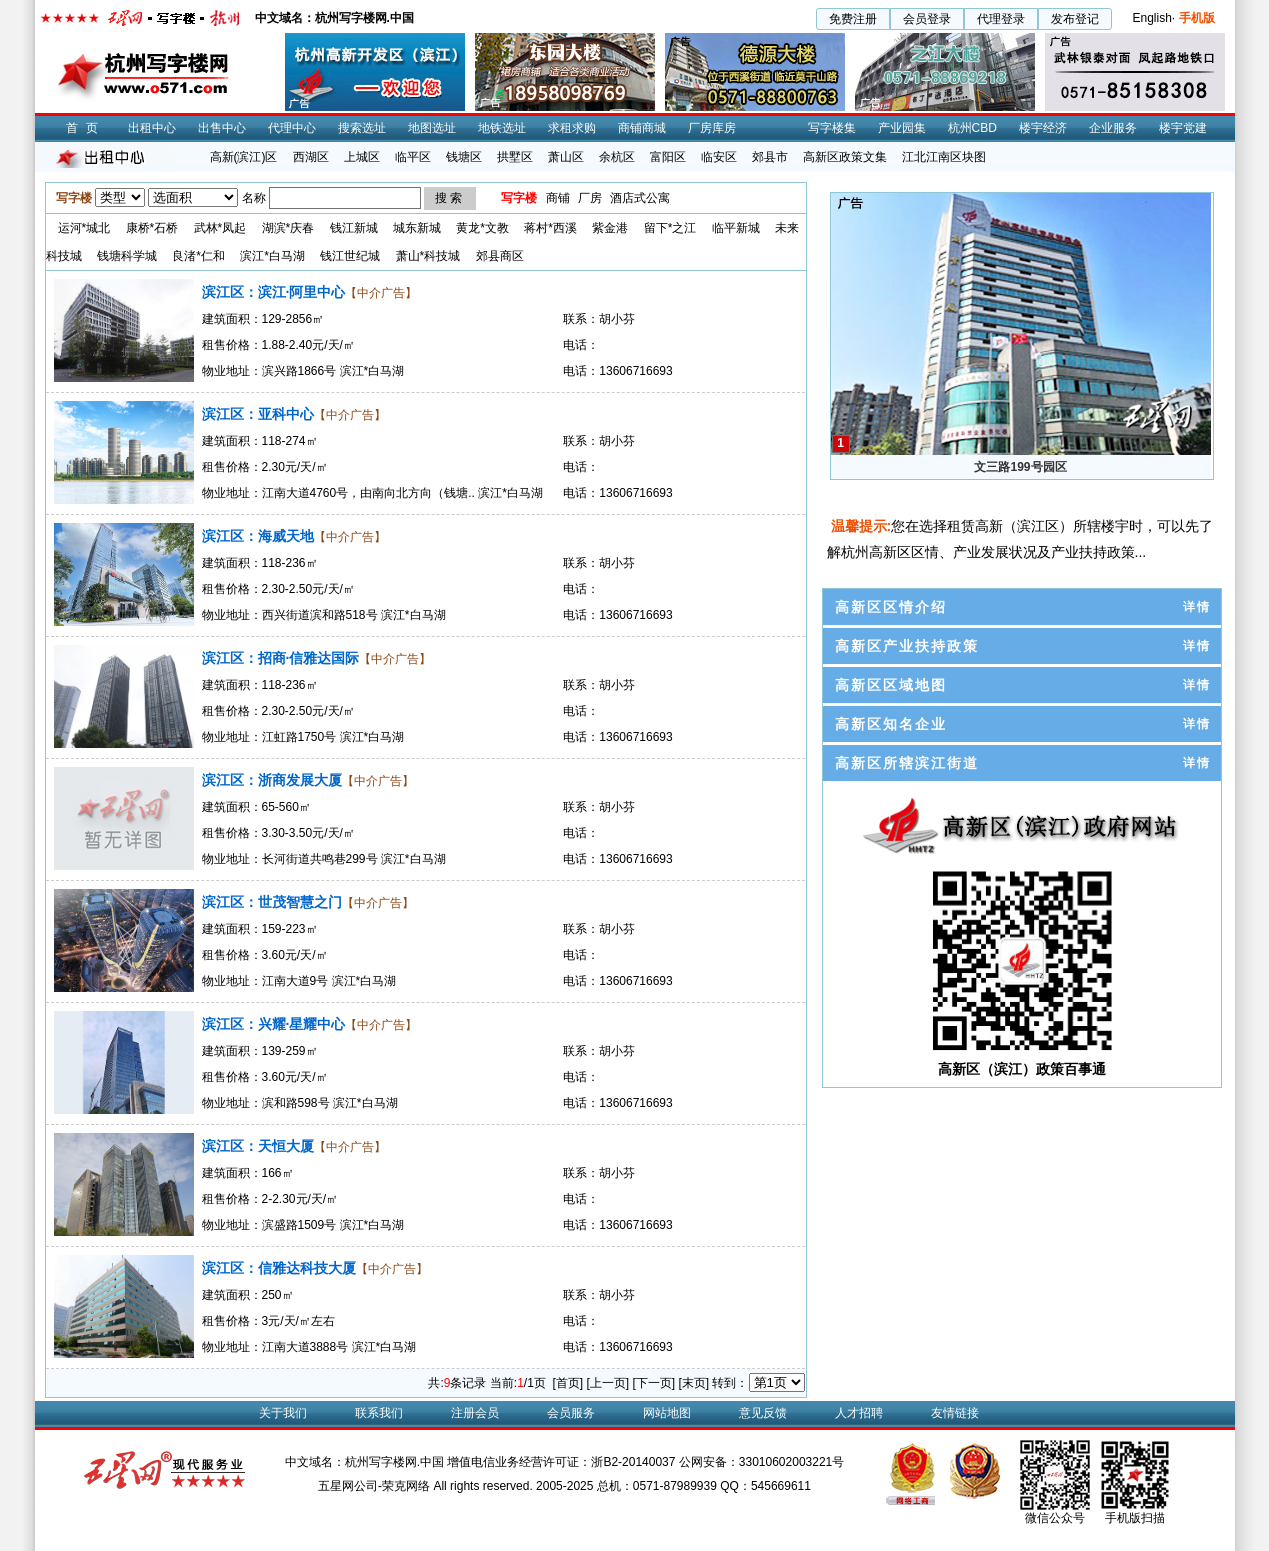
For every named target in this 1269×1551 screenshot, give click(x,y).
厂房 (590, 198)
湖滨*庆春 (288, 228)
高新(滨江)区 (244, 157)
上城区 (362, 157)
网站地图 (667, 1413)
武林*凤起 (220, 228)
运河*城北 (84, 228)
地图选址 (432, 128)
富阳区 (668, 157)
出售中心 (222, 128)
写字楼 (519, 198)
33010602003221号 (791, 1462)
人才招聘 (859, 1413)
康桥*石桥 (152, 228)
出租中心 (152, 128)
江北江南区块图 (944, 157)
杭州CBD (972, 128)
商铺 (558, 198)
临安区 (719, 157)
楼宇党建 (1183, 128)
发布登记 (1075, 19)
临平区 (413, 157)
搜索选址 (362, 128)
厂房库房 (712, 128)
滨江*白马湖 (272, 256)
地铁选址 (502, 128)
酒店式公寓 (640, 198)
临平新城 (736, 228)
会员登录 (927, 19)
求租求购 (572, 128)
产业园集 (902, 128)
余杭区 (617, 157)
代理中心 (292, 128)
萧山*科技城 (428, 256)
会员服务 (571, 1413)
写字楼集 (832, 128)
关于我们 (283, 1413)
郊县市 (770, 157)
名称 (254, 198)
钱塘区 (464, 157)
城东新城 (417, 228)
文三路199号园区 (1020, 467)
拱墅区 (515, 157)
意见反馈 (763, 1413)
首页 (86, 128)
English (1151, 18)
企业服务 (1113, 128)
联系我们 (379, 1413)
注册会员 (475, 1413)
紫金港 (610, 228)
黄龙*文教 (482, 228)
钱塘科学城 (127, 256)
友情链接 (955, 1413)
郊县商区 (500, 256)
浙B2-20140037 (633, 1462)
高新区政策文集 (845, 157)
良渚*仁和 (198, 256)
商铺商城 (642, 128)
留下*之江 (670, 228)
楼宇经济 (1043, 128)
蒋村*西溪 (550, 228)
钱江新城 (354, 228)
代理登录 (1001, 19)
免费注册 (853, 19)
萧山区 (566, 157)
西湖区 (311, 157)
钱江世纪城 (350, 256)
